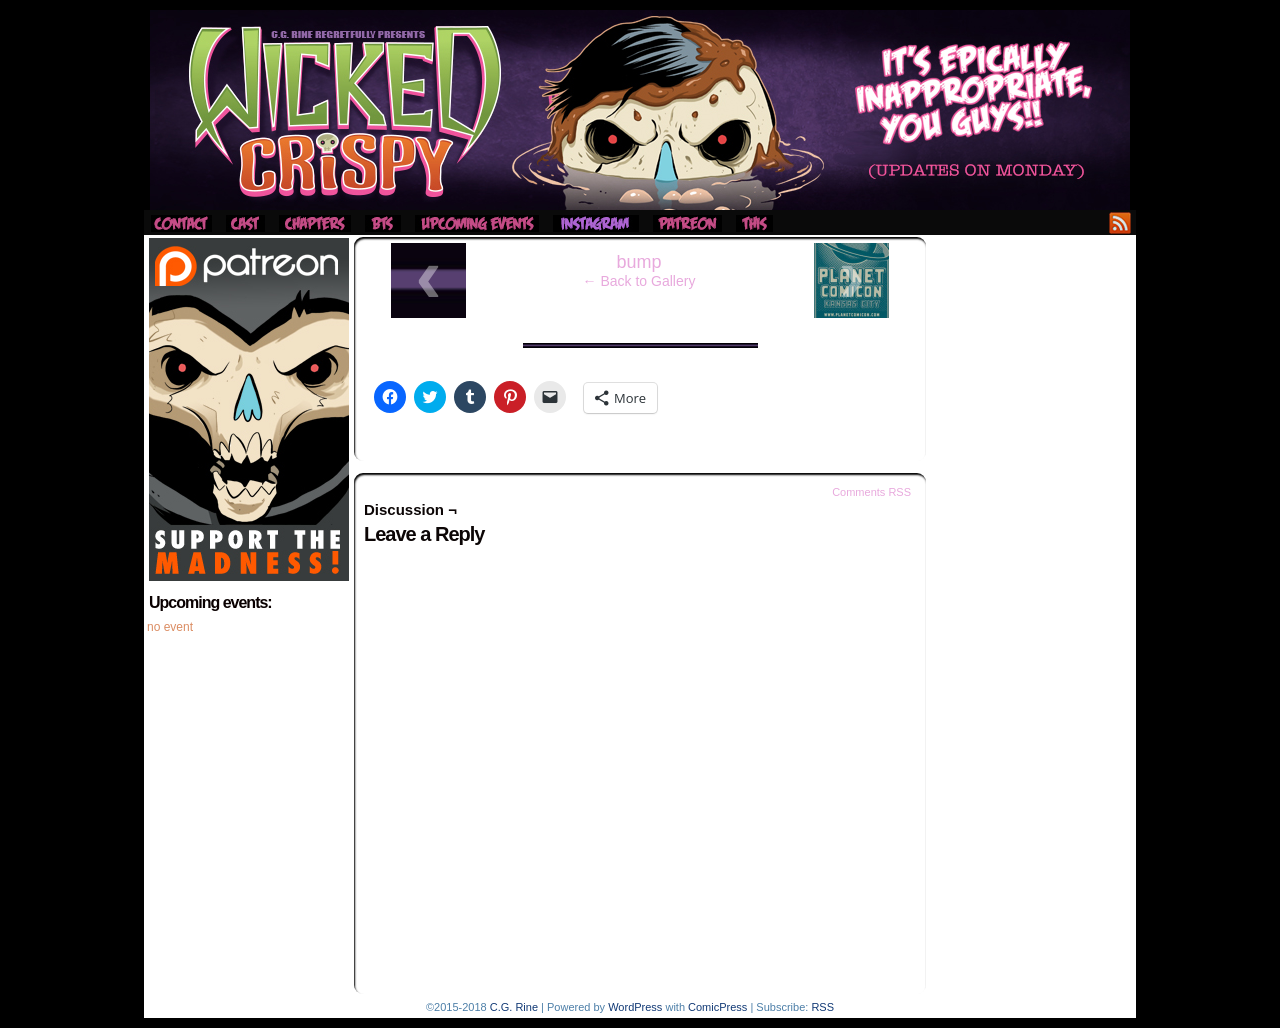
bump (638, 262)
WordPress (635, 1007)
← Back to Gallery (639, 281)
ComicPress (717, 1007)
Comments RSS (871, 492)
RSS (1120, 222)
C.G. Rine (514, 1007)
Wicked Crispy (640, 110)
